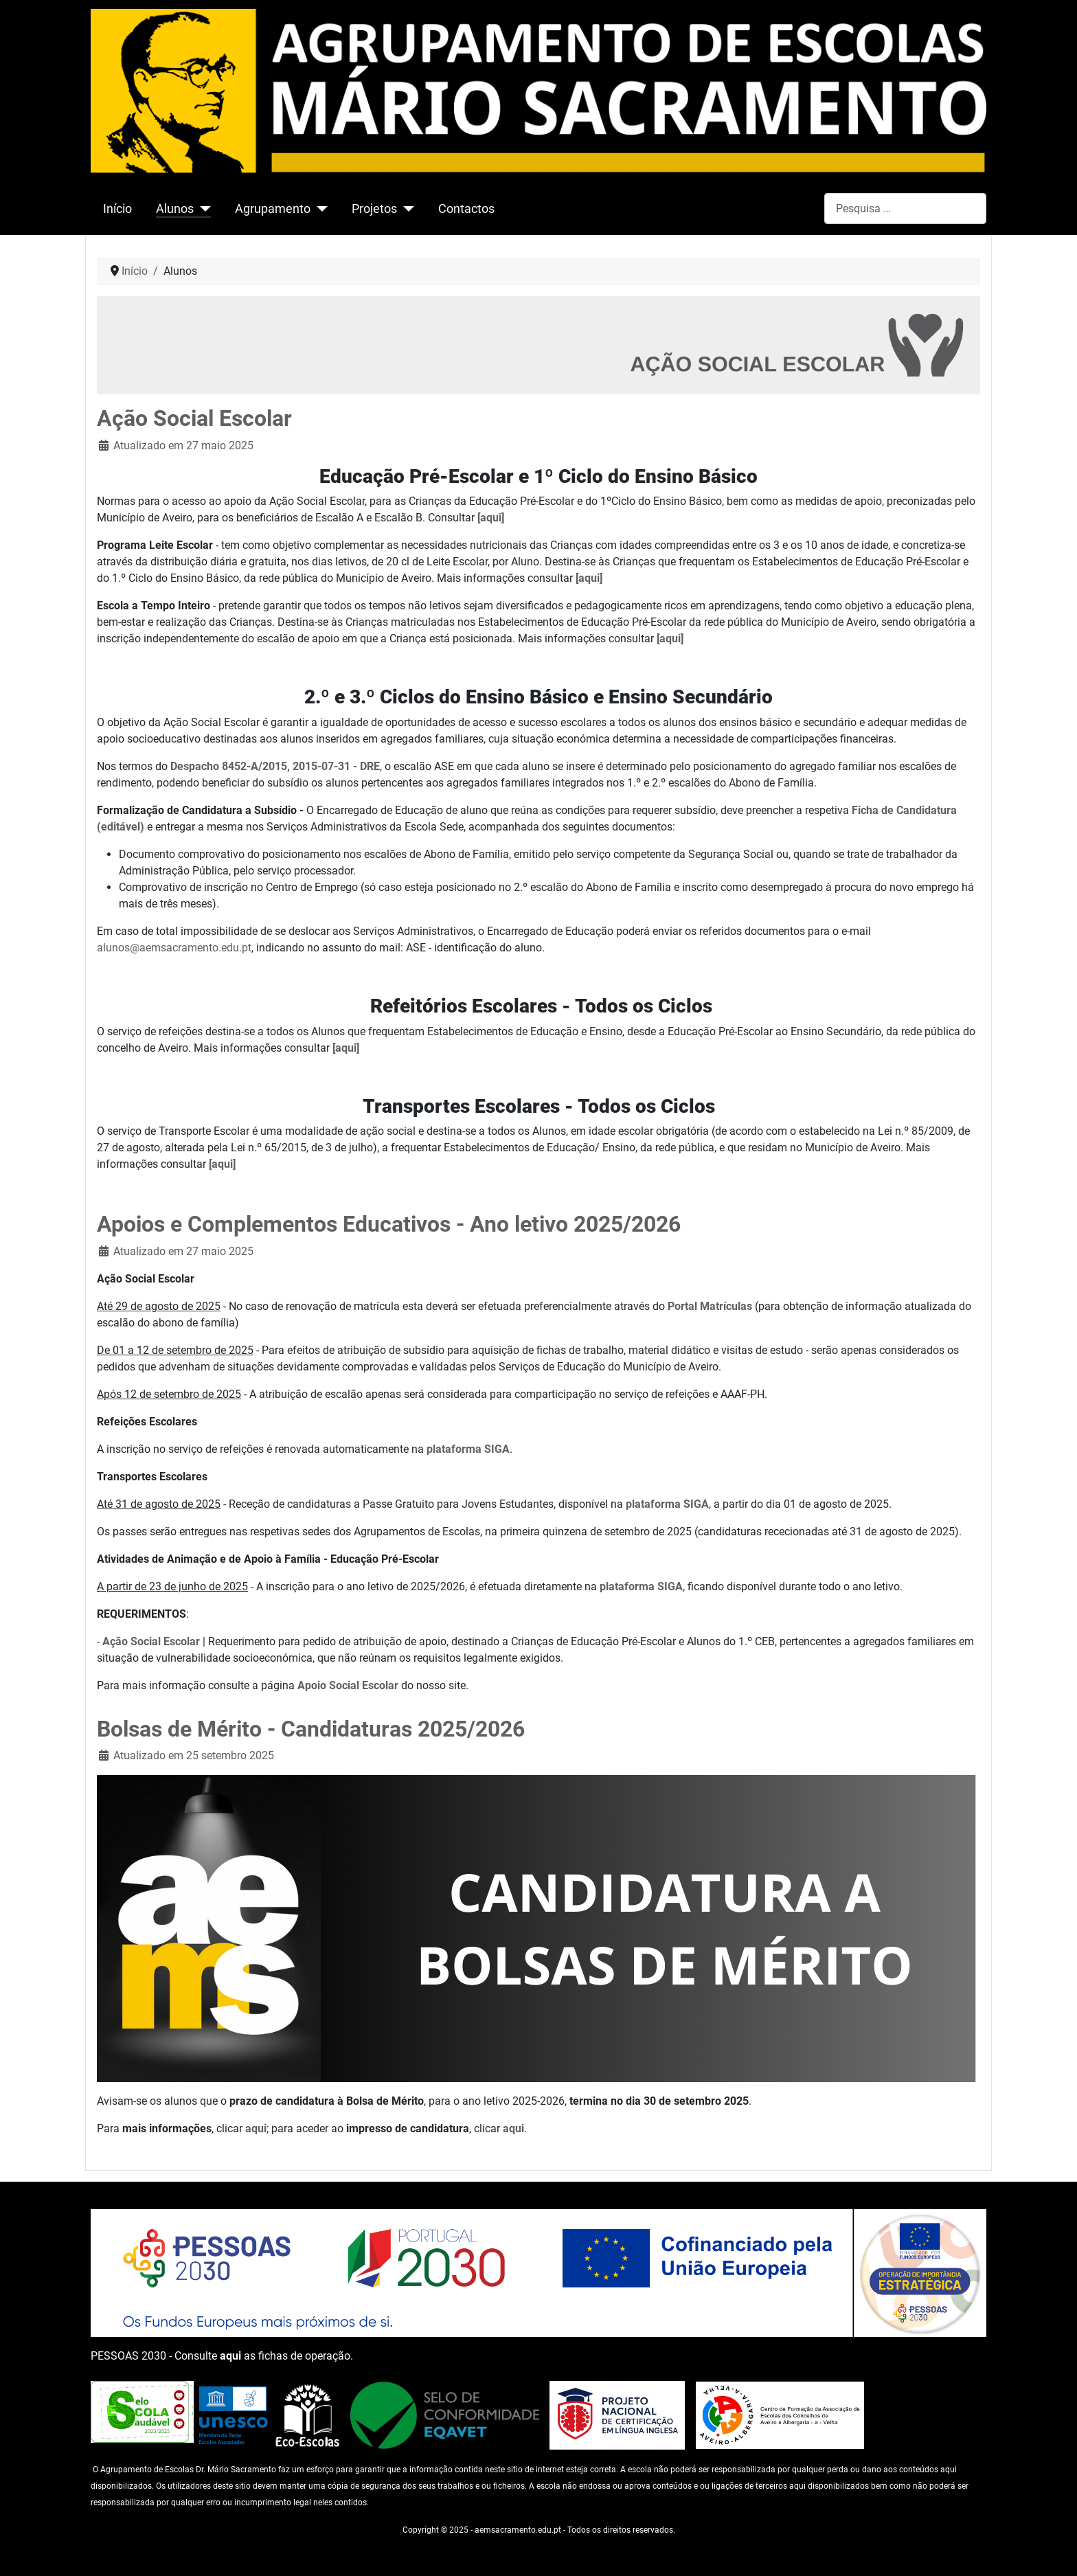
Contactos (466, 209)
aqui (256, 2128)
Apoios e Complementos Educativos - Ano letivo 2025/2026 (389, 1224)
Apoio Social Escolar (347, 1685)
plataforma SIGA (468, 1449)
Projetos (374, 209)
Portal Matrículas (710, 1306)
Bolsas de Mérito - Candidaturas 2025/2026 (311, 1729)
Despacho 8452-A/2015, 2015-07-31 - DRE (275, 766)
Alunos (175, 209)
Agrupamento (272, 209)
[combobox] (905, 208)
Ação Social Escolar (194, 418)
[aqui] (490, 517)
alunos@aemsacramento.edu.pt (174, 947)
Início (117, 209)
